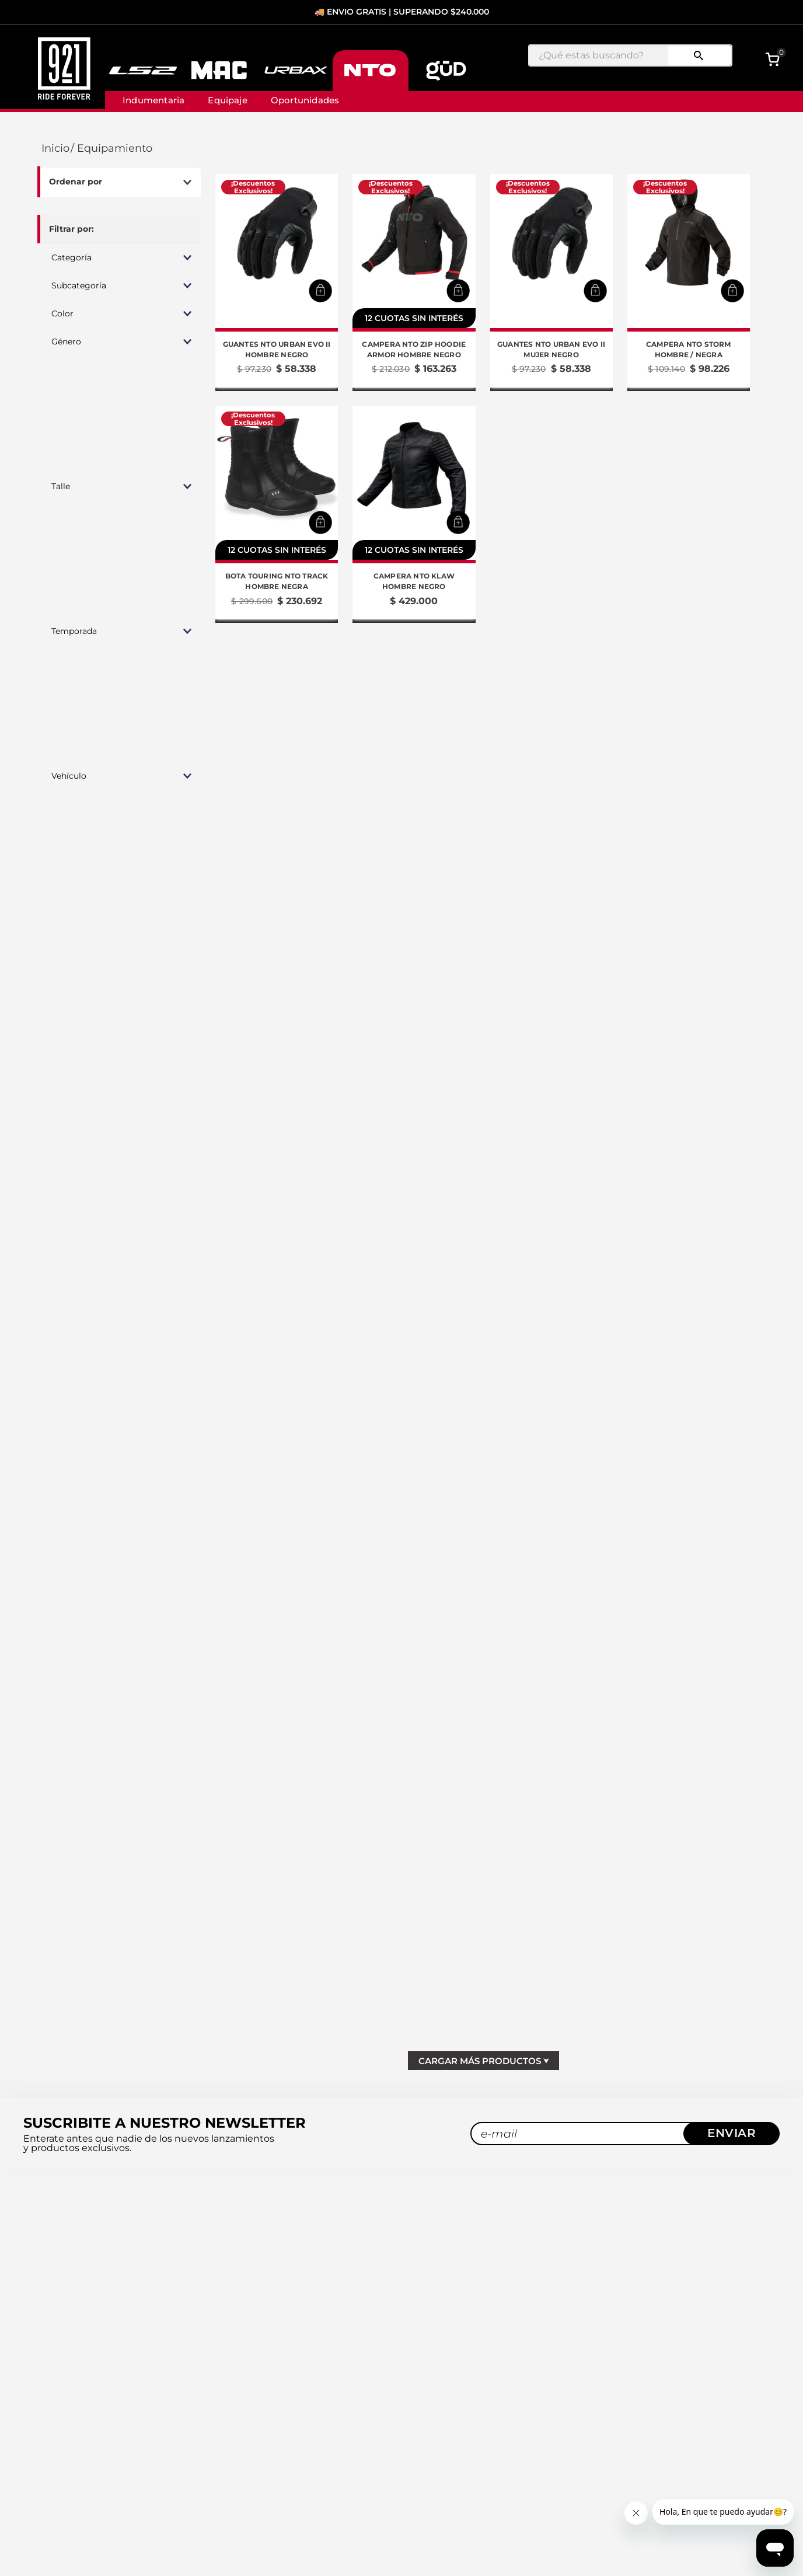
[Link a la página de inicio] (54, 148)
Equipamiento (114, 148)
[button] (119, 257)
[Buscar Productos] (698, 55)
